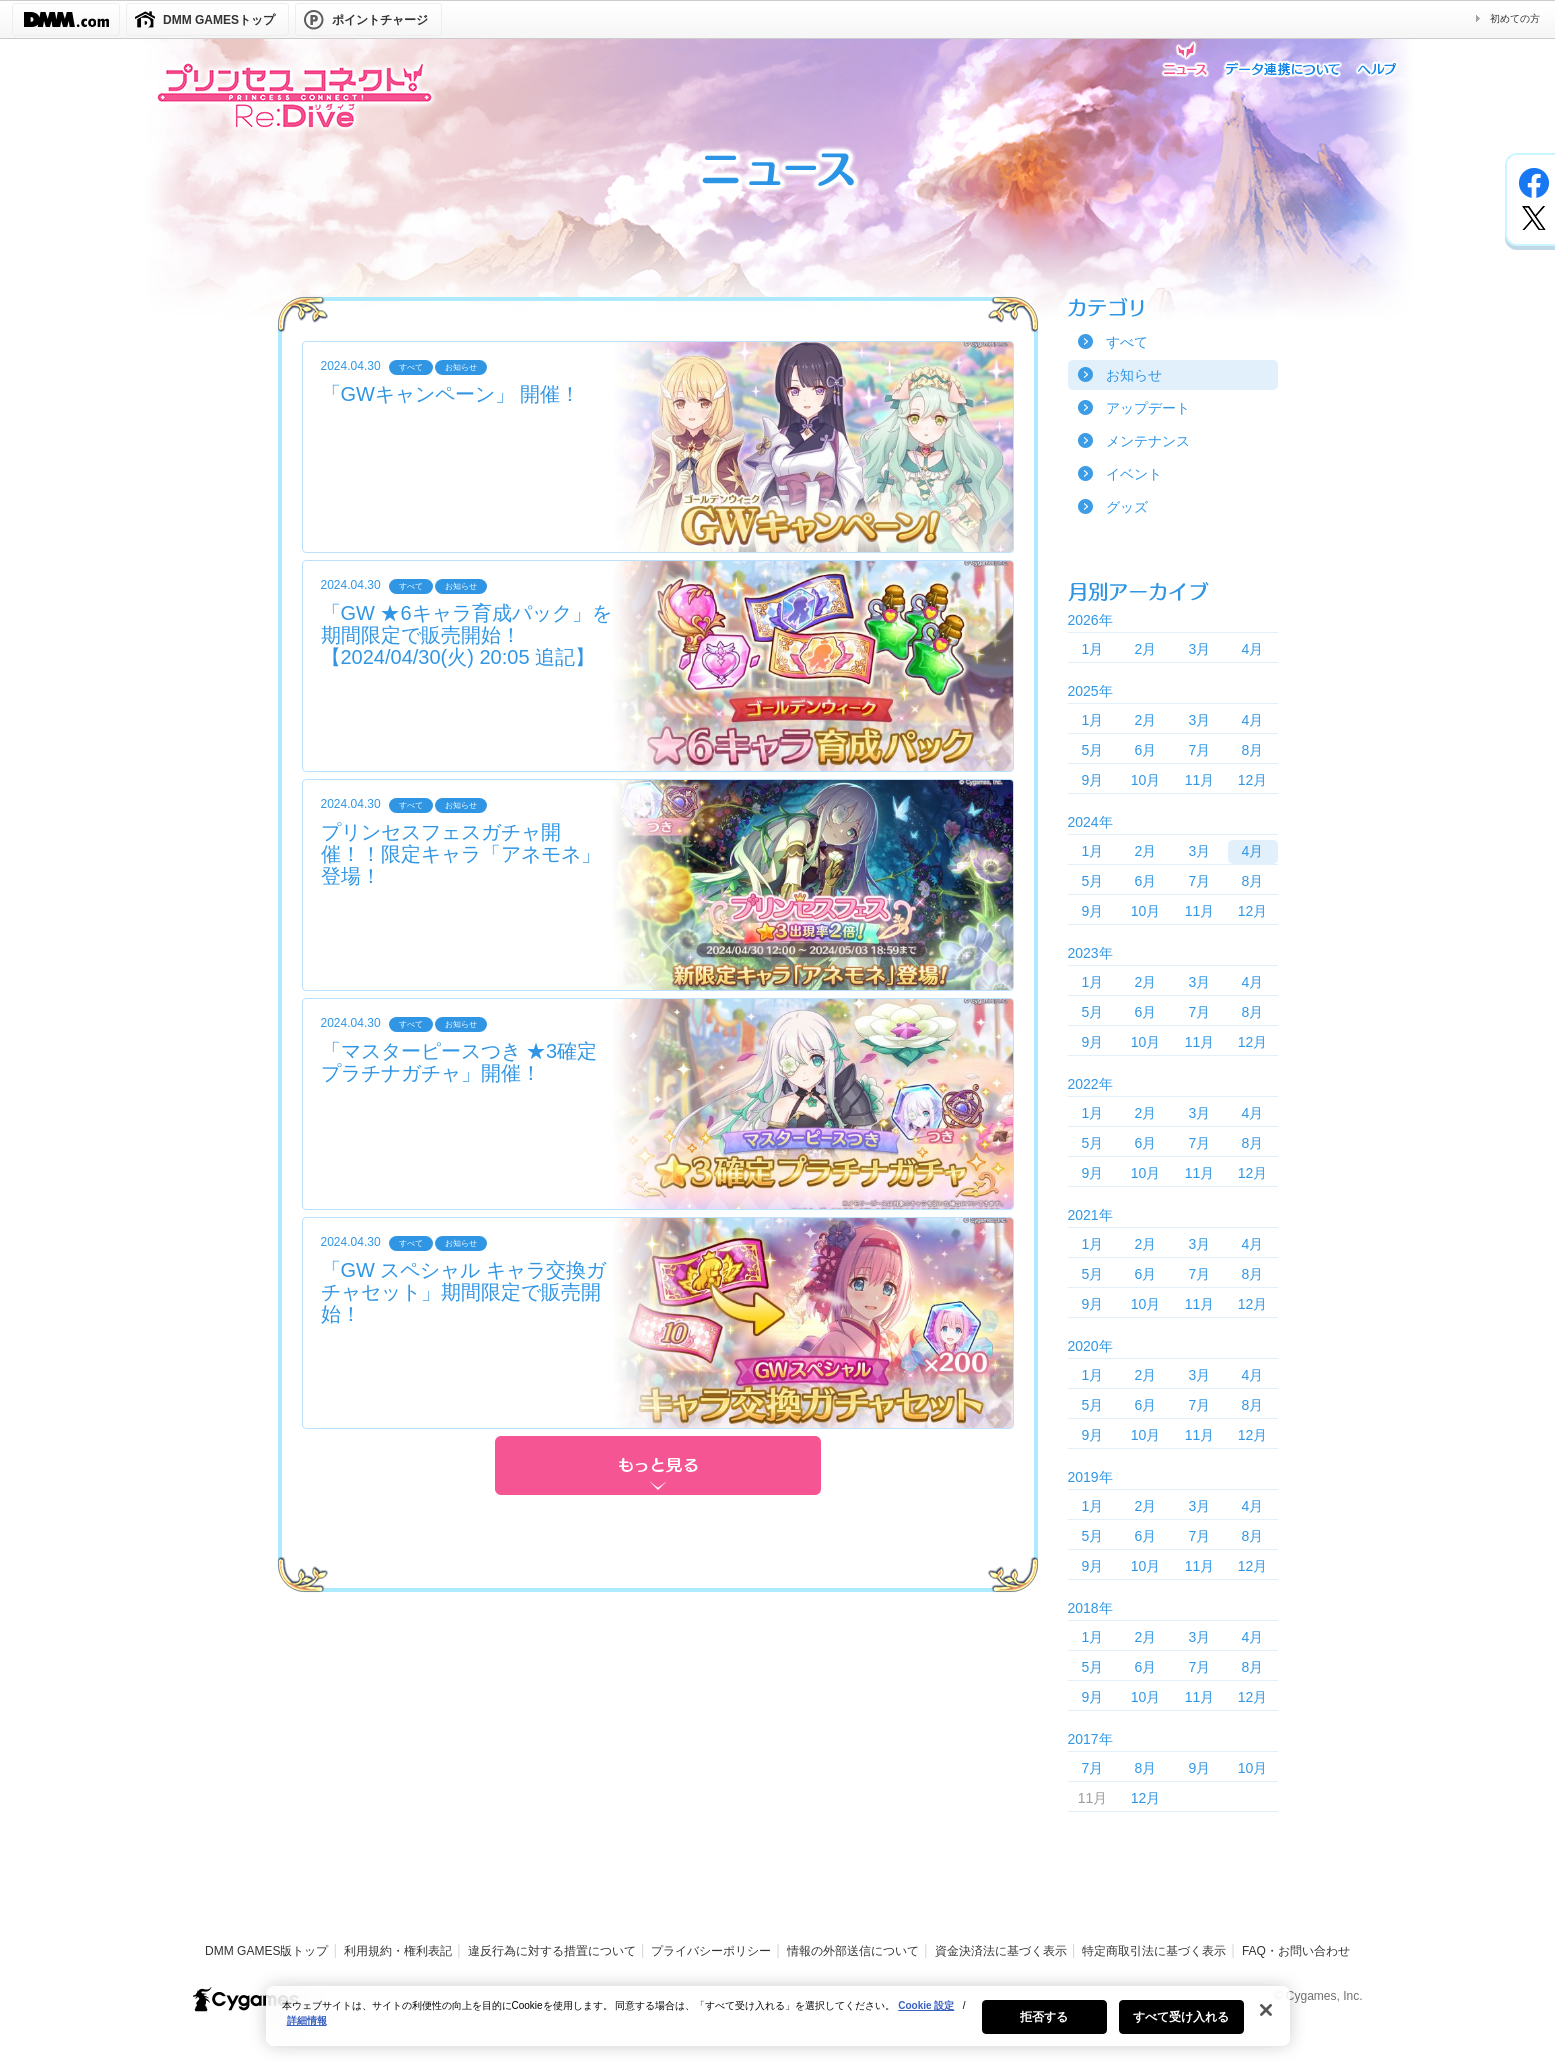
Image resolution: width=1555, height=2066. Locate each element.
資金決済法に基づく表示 (1001, 1951)
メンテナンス (1148, 441)
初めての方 (1515, 18)
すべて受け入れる (1181, 2027)
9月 (1093, 780)
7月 (1200, 750)
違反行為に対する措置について (552, 1951)
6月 (1146, 750)
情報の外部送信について (853, 1951)
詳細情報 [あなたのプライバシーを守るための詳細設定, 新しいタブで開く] (307, 2030)
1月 (1093, 649)
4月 (1253, 649)
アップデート (1148, 408)
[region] (778, 2026)
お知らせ (1134, 375)
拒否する (1044, 2027)
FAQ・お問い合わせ (1296, 1951)
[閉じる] (1266, 2020)
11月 (1200, 780)
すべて (1127, 342)
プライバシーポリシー (711, 1951)
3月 (1200, 649)
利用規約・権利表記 (398, 1951)
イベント (1134, 474)
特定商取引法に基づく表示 (1154, 1951)
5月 (1093, 750)
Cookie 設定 (926, 2015)
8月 (1253, 750)
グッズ (1127, 507)
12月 (1253, 780)
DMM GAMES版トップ (266, 1951)
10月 (1146, 780)
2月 (1146, 649)
